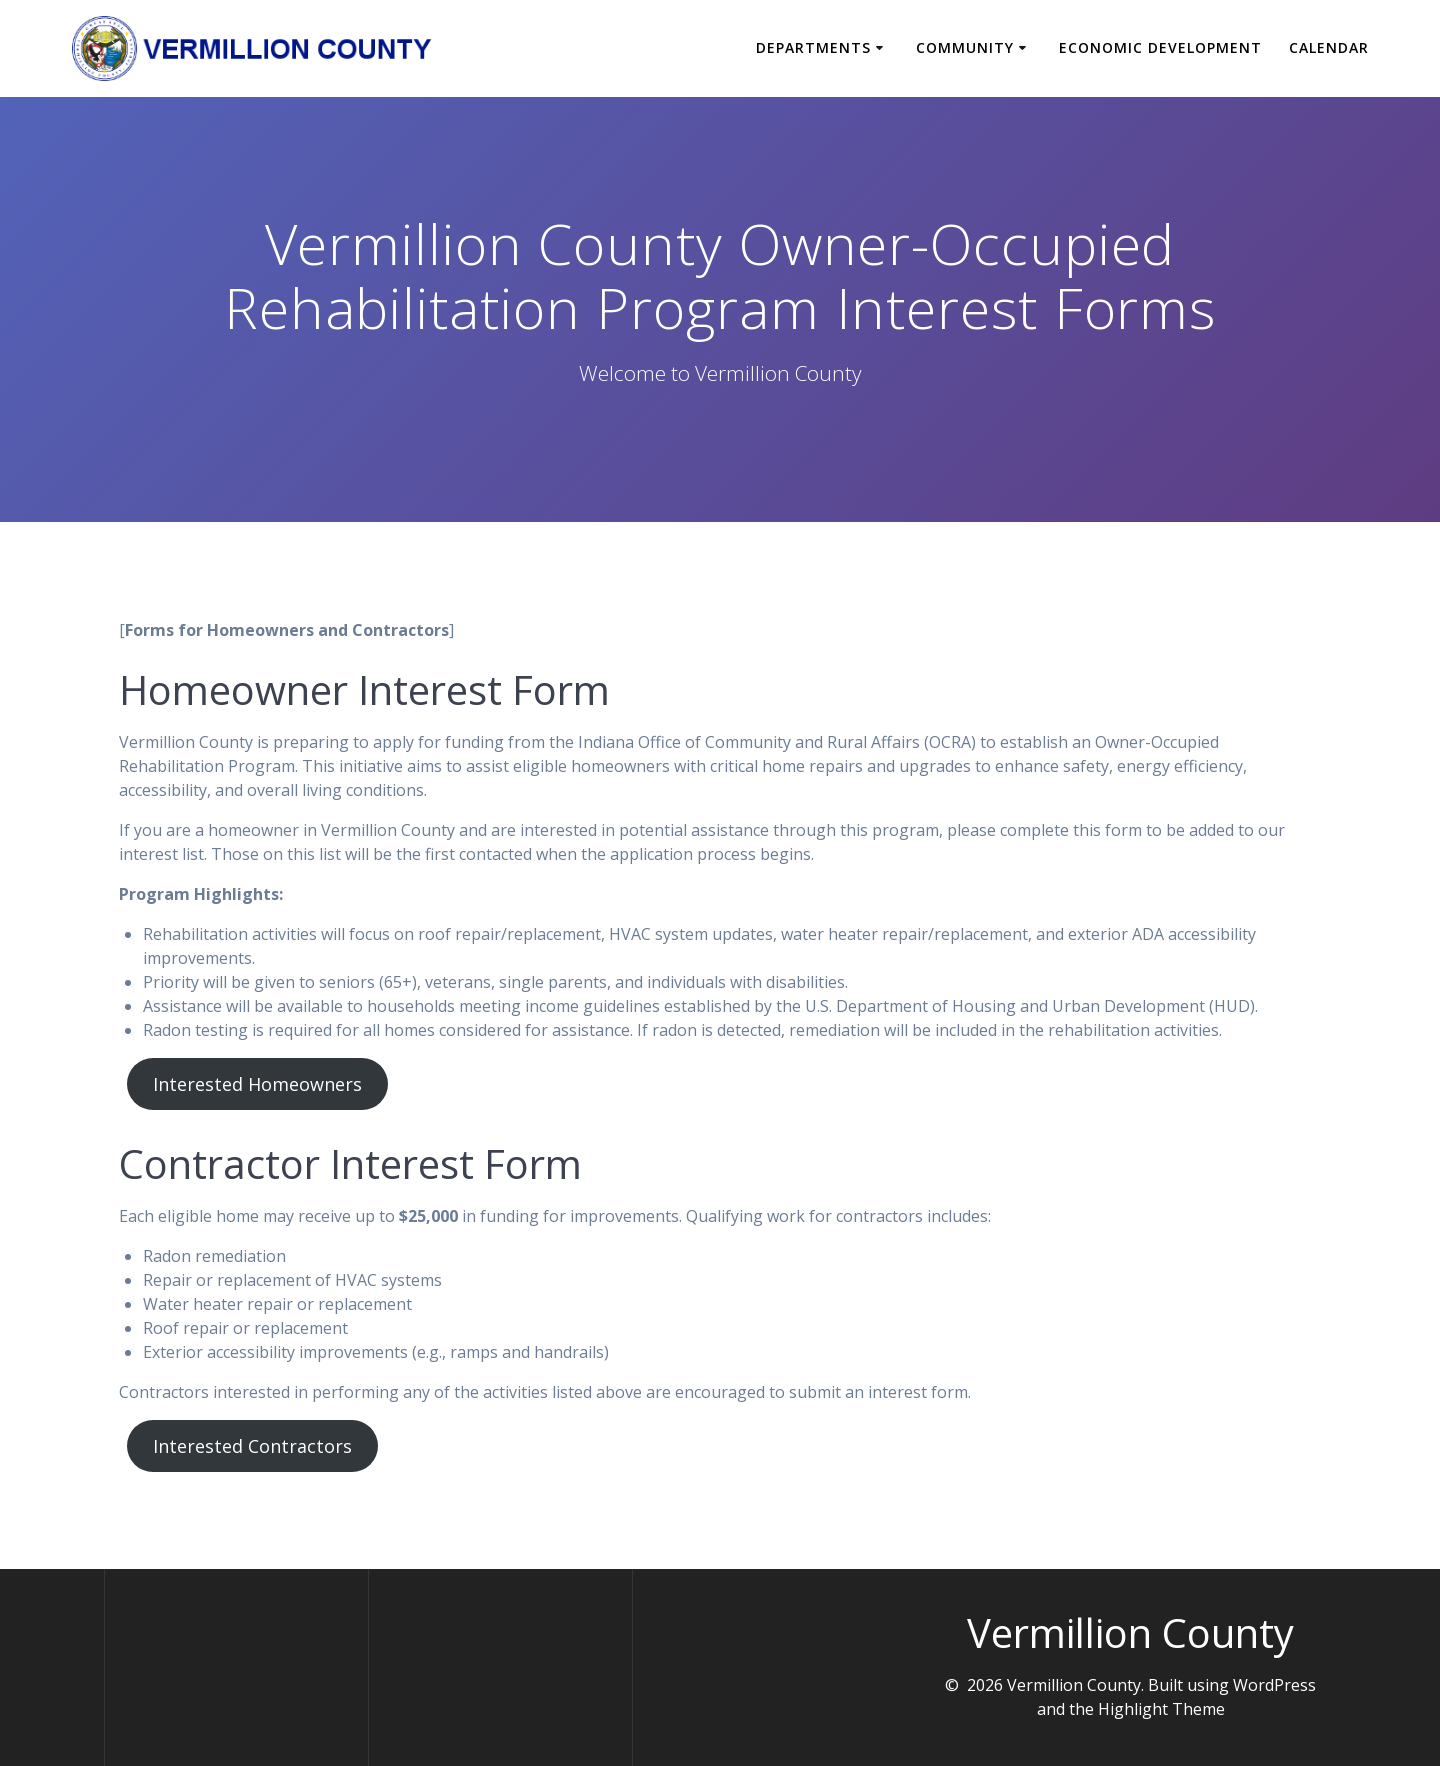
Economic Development (1160, 47)
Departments (813, 47)
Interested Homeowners (257, 1084)
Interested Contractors (252, 1446)
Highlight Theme (1161, 1709)
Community (965, 47)
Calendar (1329, 47)
